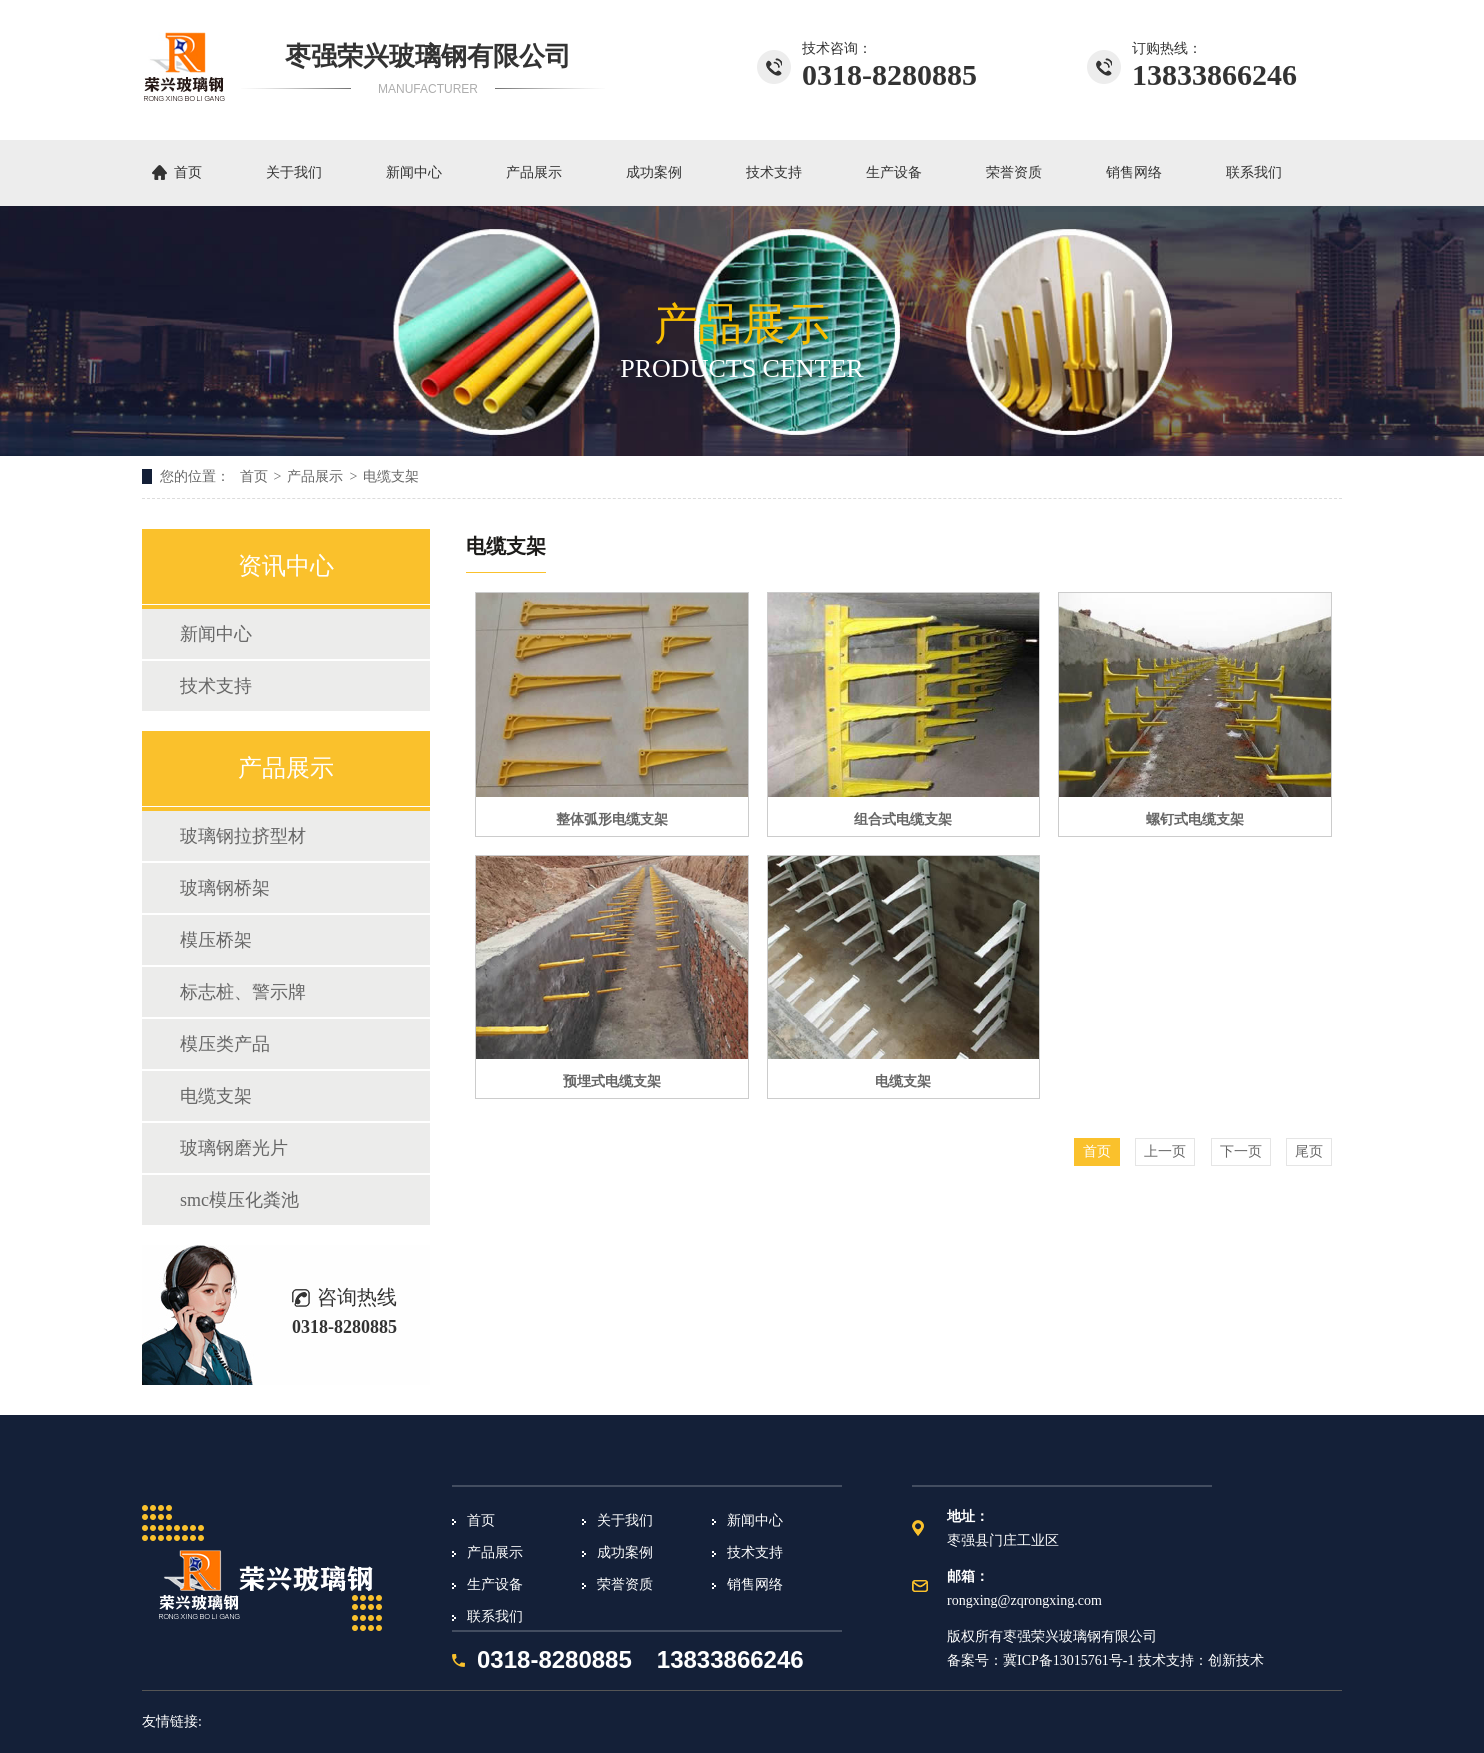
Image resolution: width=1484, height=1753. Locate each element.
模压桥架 (216, 940)
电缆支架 (391, 476)
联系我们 (1254, 172)
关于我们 (294, 172)
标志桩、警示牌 (243, 992)
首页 (188, 172)
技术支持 (774, 172)
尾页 (1309, 1151)
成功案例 (654, 172)
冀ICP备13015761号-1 (1068, 1660)
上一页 (1165, 1151)
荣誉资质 (1014, 172)
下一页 (1241, 1151)
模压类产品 (225, 1044)
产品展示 (534, 172)
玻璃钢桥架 (225, 888)
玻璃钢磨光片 (234, 1148)
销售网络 (1134, 172)
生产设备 (894, 172)
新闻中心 (414, 172)
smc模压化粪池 (239, 1200)
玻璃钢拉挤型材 (243, 836)
